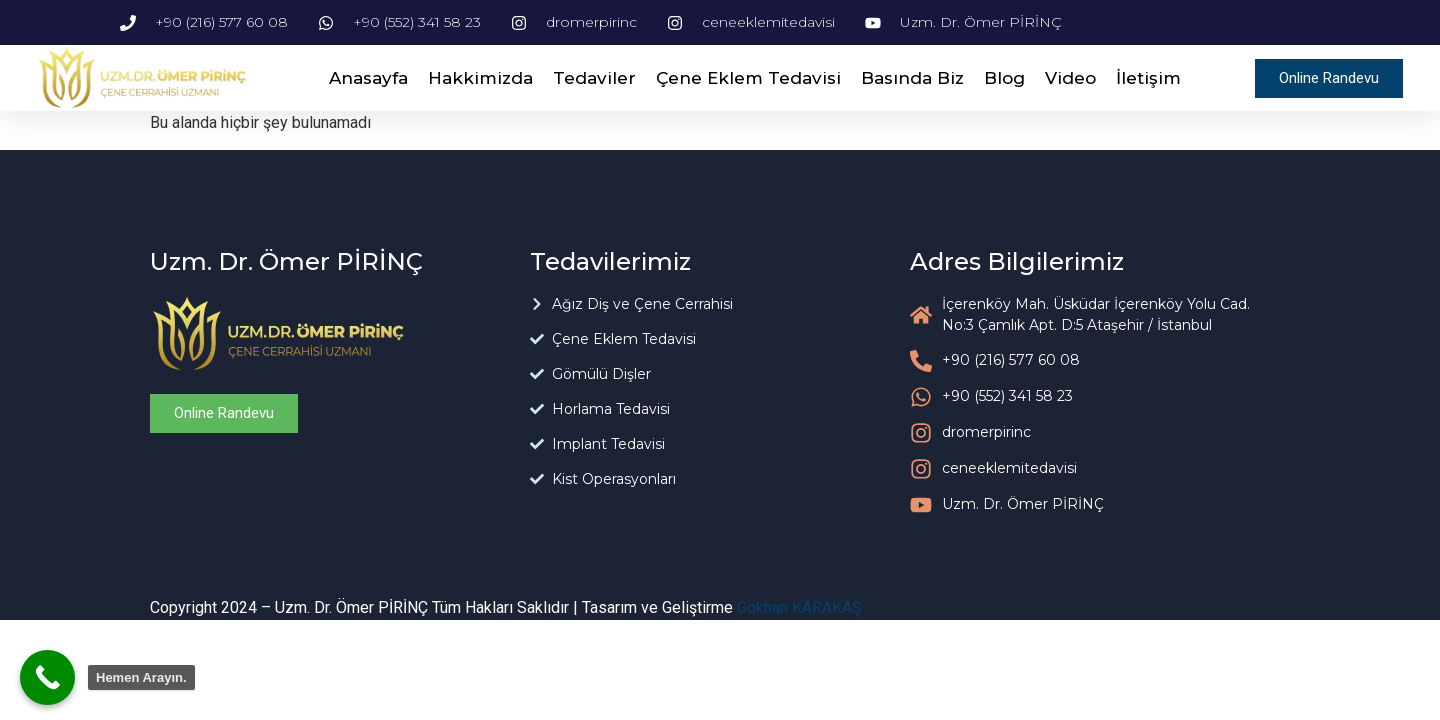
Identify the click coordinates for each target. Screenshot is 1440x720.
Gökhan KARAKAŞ (799, 607)
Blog (1004, 78)
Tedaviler (594, 78)
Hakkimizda (480, 78)
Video (1070, 78)
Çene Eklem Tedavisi (748, 78)
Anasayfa (368, 78)
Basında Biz (912, 78)
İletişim (1148, 78)
